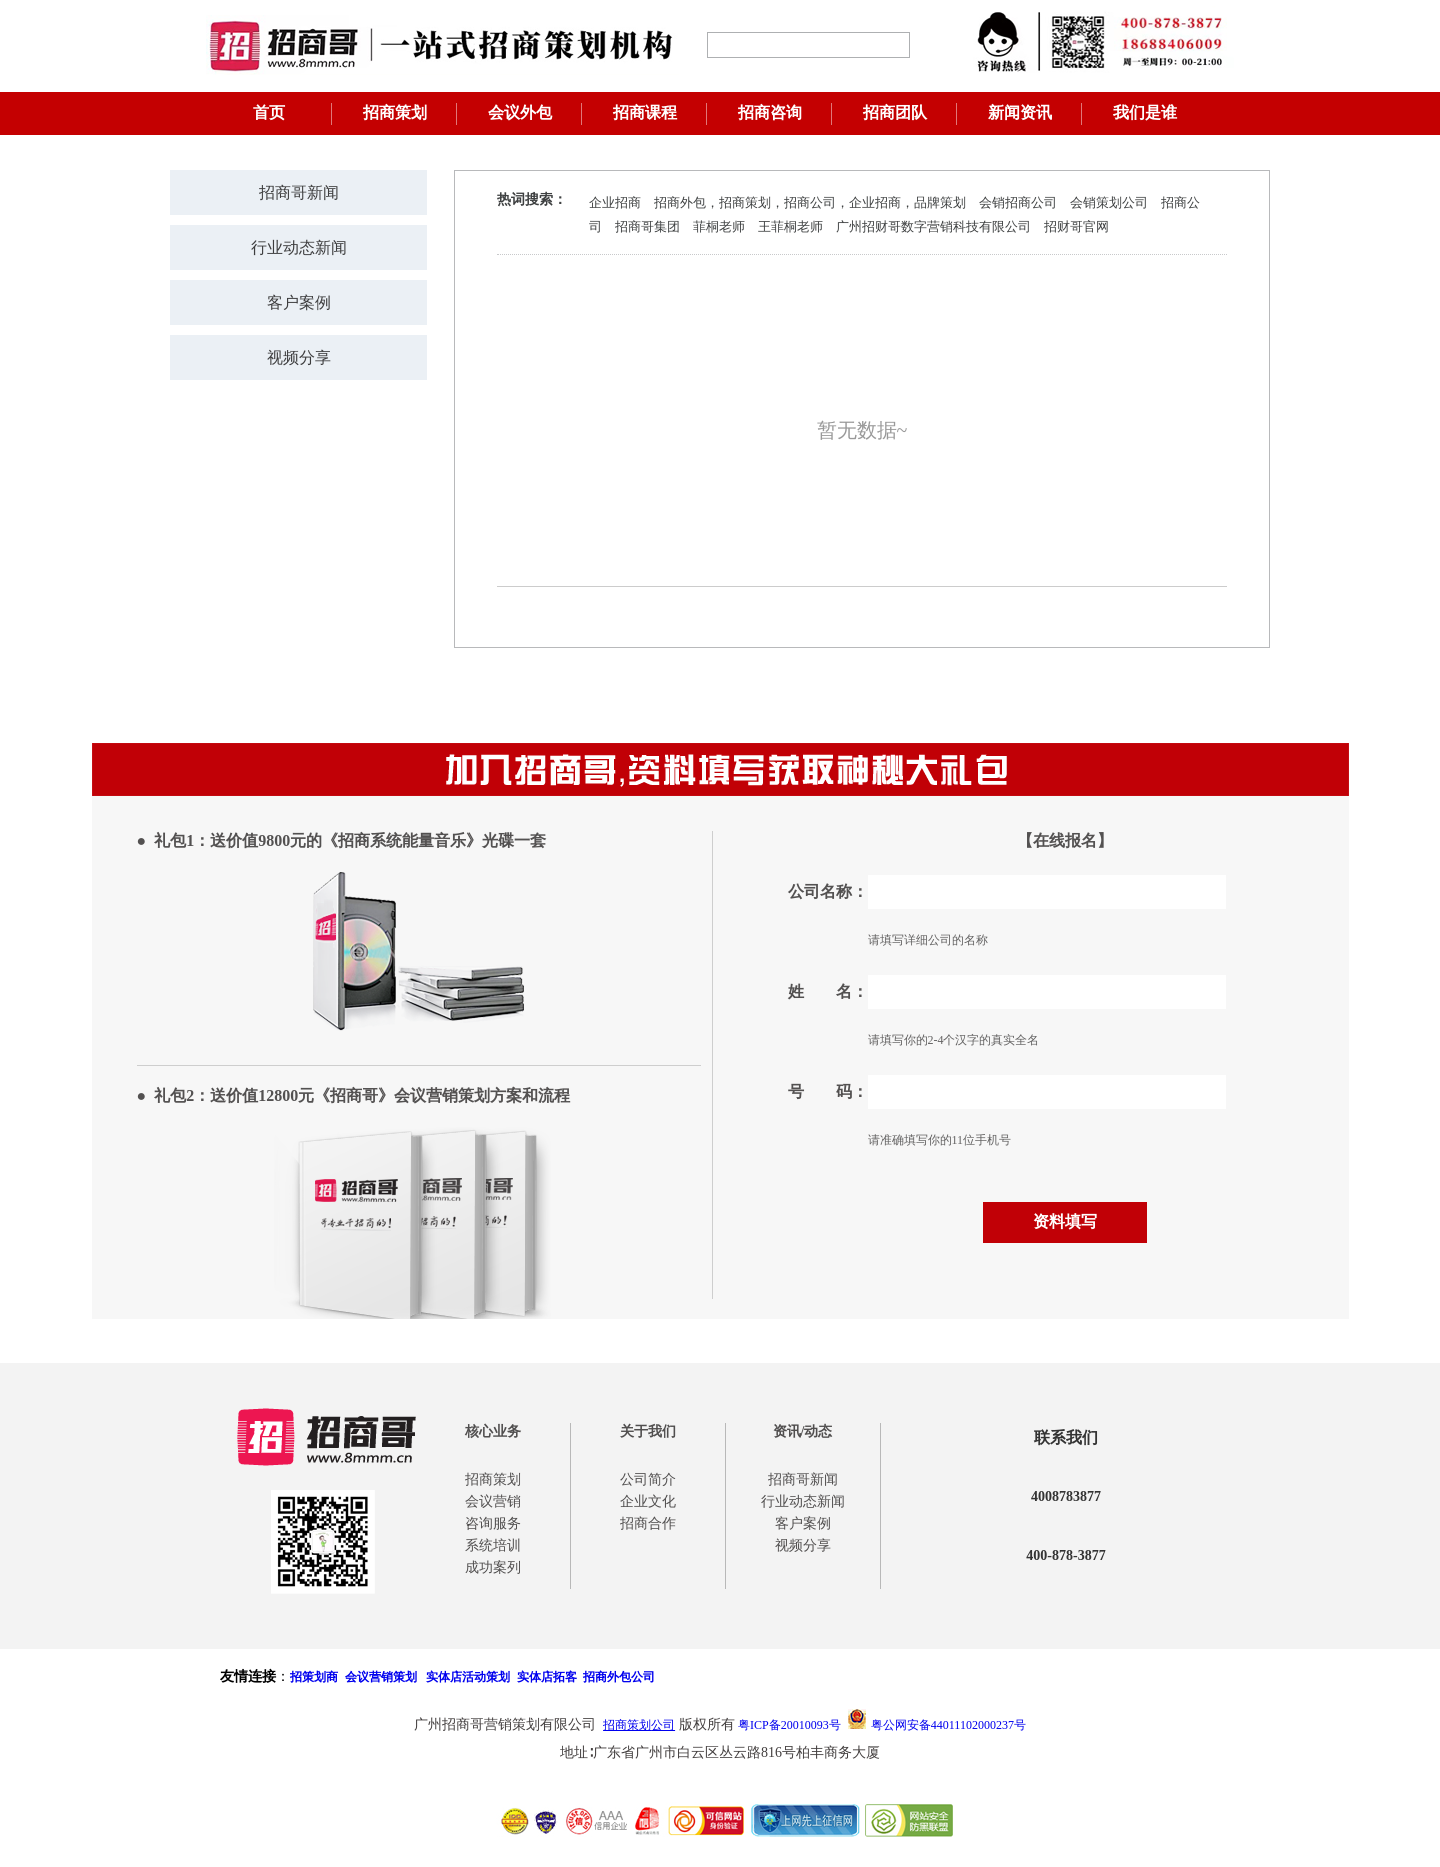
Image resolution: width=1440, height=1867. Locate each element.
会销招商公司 (1018, 202)
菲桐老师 (719, 226)
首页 (269, 112)
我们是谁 (1145, 112)
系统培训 (493, 1545)
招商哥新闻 (299, 192)
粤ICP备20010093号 (789, 1725)
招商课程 (645, 112)
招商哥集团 (647, 226)
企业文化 (648, 1501)
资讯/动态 (803, 1431)
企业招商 (615, 202)
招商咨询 (770, 112)
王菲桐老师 (790, 226)
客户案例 (299, 302)
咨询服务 (493, 1523)
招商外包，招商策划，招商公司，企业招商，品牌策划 (810, 202)
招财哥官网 (1076, 226)
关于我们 (648, 1431)
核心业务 (493, 1431)
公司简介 (648, 1479)
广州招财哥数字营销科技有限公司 (933, 226)
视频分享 (299, 357)
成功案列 (493, 1567)
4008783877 (1066, 1496)
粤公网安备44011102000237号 (948, 1725)
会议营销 (493, 1501)
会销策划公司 (1109, 202)
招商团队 (895, 112)
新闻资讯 (1020, 112)
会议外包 (520, 112)
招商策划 (395, 112)
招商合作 (648, 1523)
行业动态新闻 (299, 247)
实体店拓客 (547, 1677)
